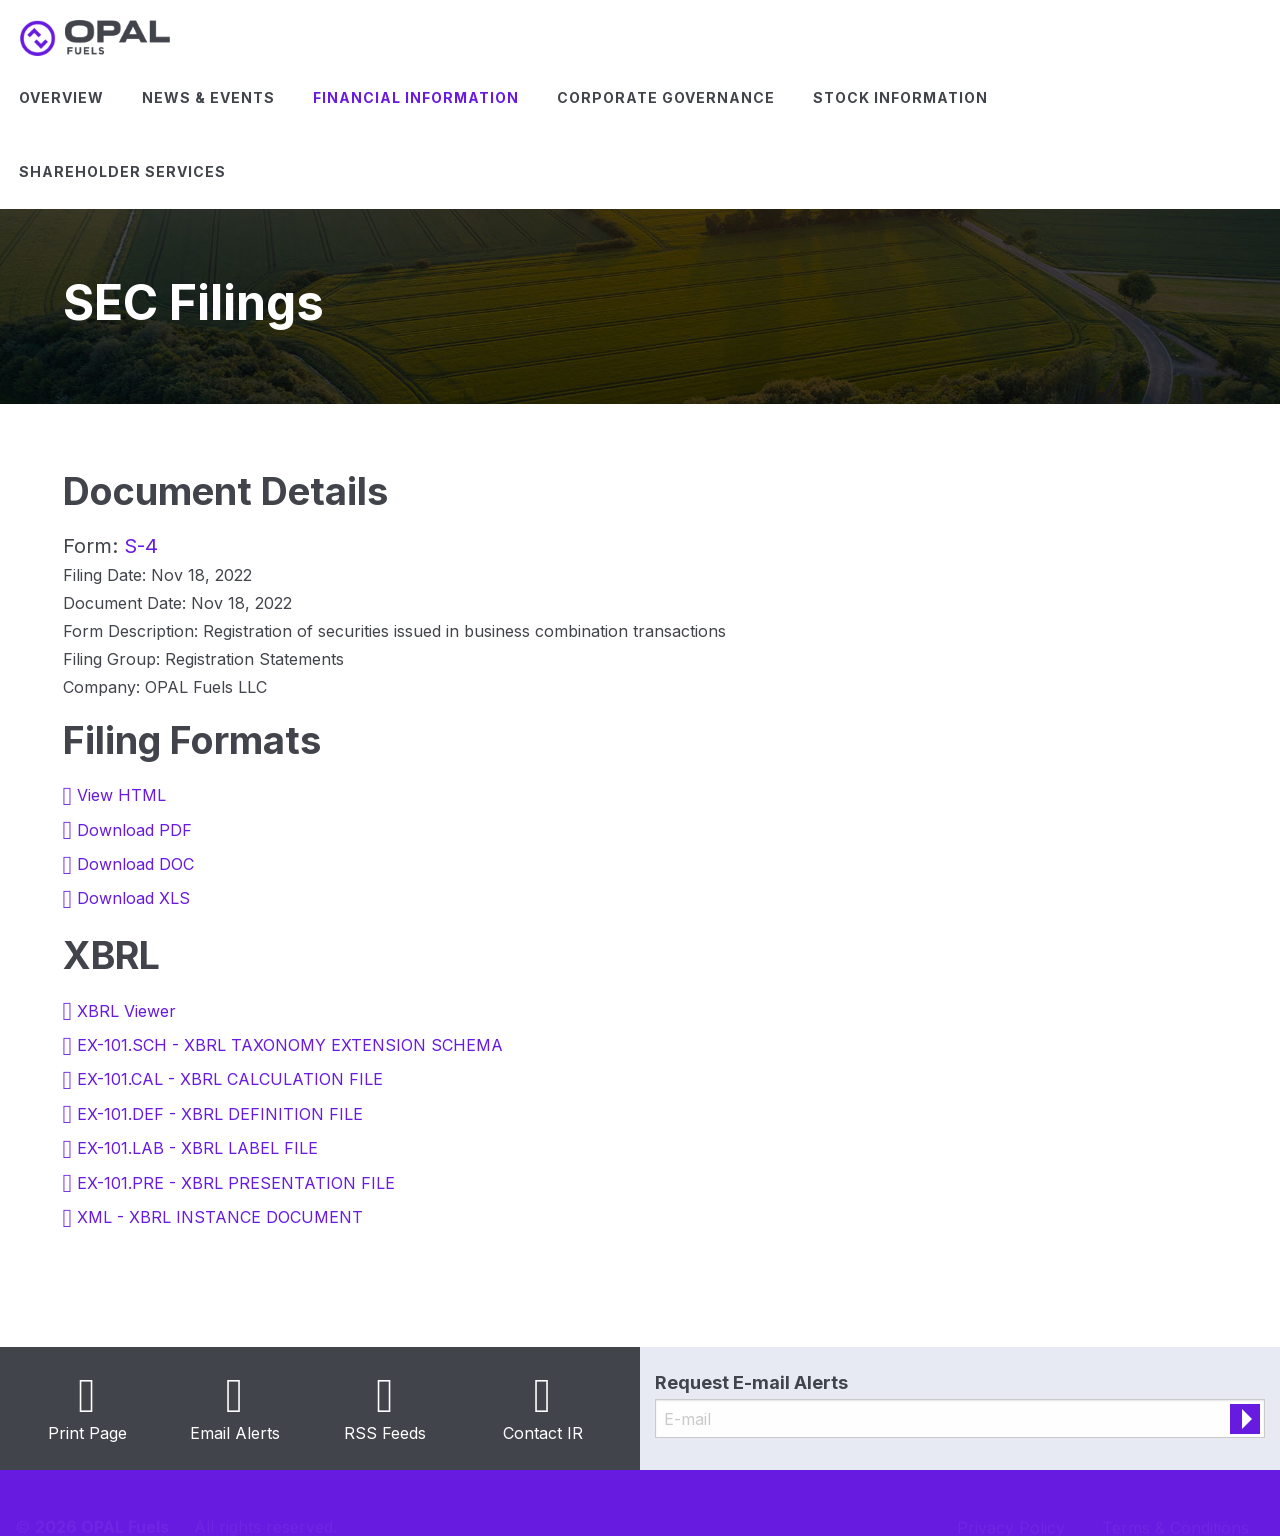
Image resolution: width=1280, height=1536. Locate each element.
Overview (61, 97)
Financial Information (416, 97)
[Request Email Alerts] (960, 1418)
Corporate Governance (666, 97)
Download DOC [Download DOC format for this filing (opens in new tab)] (135, 864)
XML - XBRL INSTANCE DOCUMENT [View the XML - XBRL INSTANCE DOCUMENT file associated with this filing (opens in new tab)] (220, 1217)
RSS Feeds (385, 1433)
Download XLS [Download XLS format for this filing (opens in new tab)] (133, 898)
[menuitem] (61, 98)
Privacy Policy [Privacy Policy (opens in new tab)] (1011, 1503)
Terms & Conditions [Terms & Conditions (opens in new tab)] (1175, 1503)
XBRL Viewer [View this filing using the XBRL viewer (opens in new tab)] (126, 1011)
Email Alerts (235, 1433)
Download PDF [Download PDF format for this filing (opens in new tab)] (134, 830)
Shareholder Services (122, 171)
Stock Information (900, 97)
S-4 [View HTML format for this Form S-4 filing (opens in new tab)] (141, 546)
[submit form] (1245, 1419)
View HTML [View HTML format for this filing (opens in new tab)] (121, 795)
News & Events (208, 97)
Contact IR (543, 1433)
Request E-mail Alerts (751, 1382)
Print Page (87, 1433)
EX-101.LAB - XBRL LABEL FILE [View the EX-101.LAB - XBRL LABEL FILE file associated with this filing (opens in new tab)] (197, 1148)
